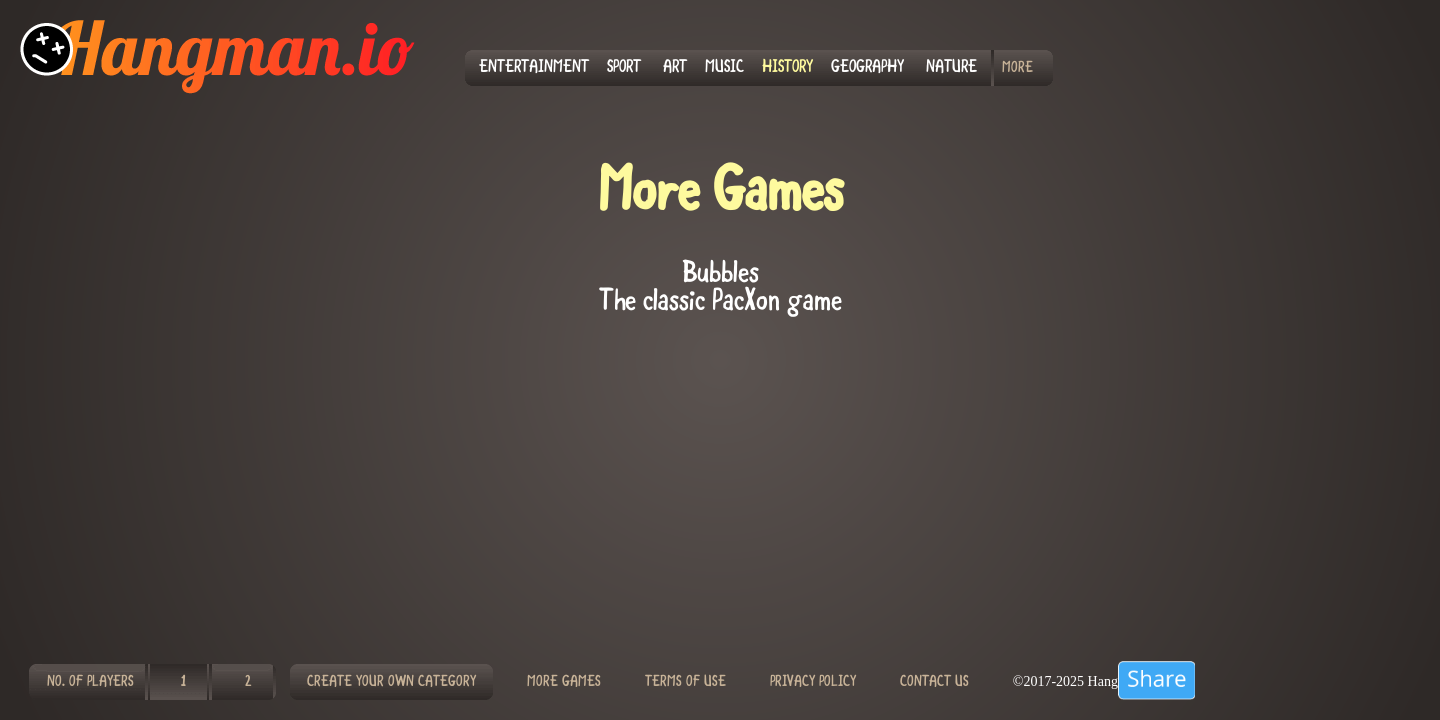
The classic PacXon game (720, 303)
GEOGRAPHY (867, 68)
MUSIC (724, 68)
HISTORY (787, 68)
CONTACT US (934, 682)
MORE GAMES (564, 682)
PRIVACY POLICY (813, 682)
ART (675, 68)
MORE (1017, 68)
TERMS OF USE (685, 682)
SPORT (624, 68)
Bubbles (720, 275)
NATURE (951, 68)
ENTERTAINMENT (534, 68)
